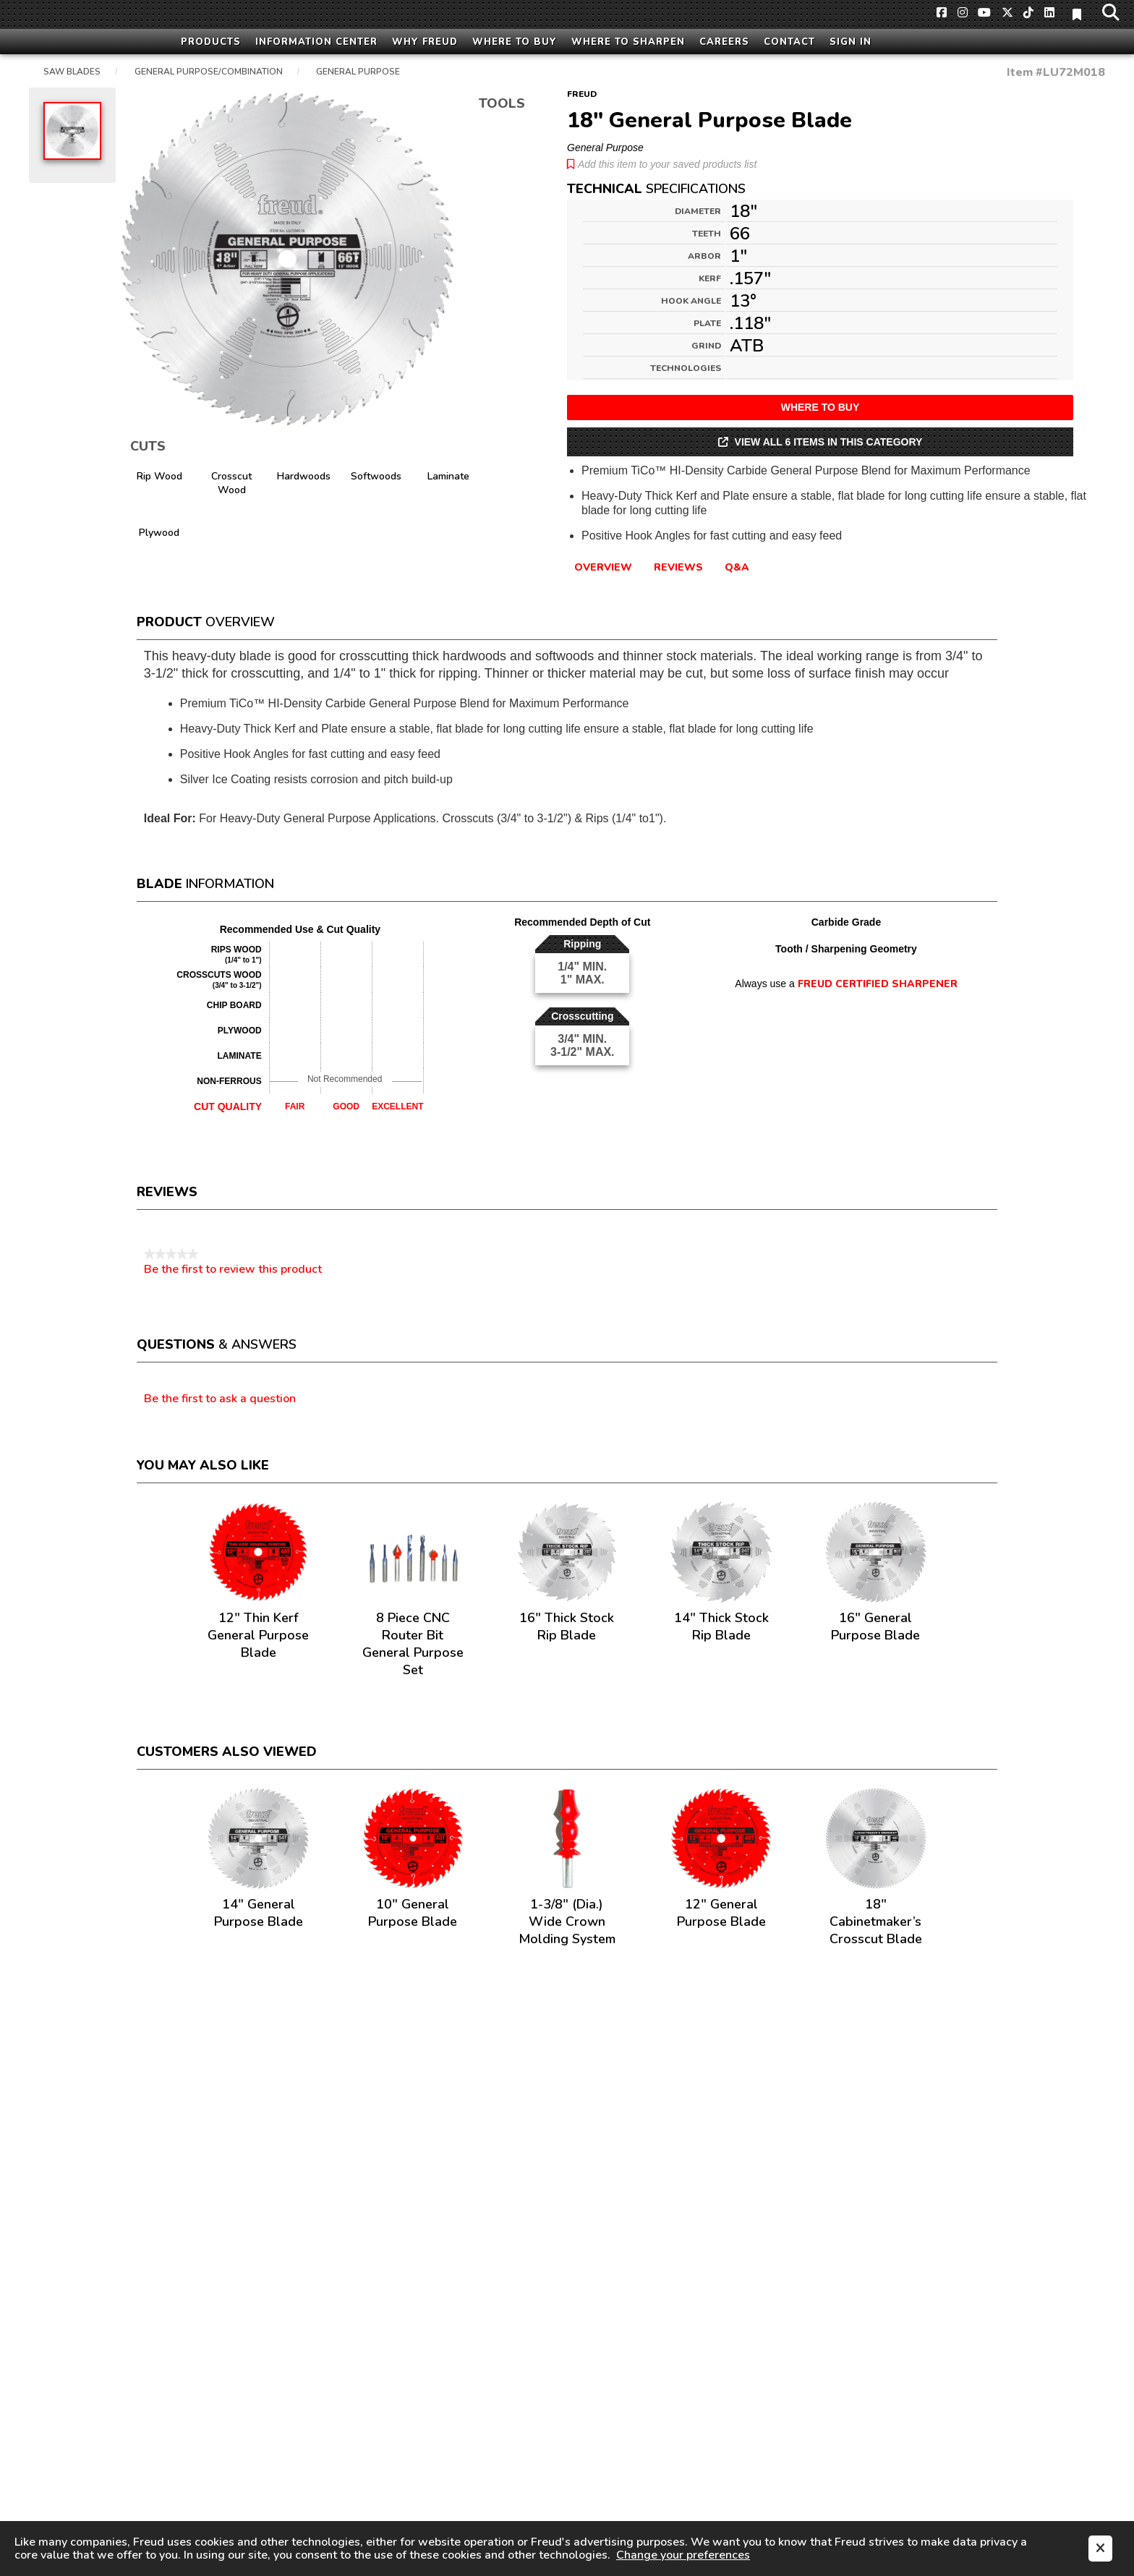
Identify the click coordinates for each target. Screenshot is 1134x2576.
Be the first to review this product (233, 1269)
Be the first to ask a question (220, 1399)
